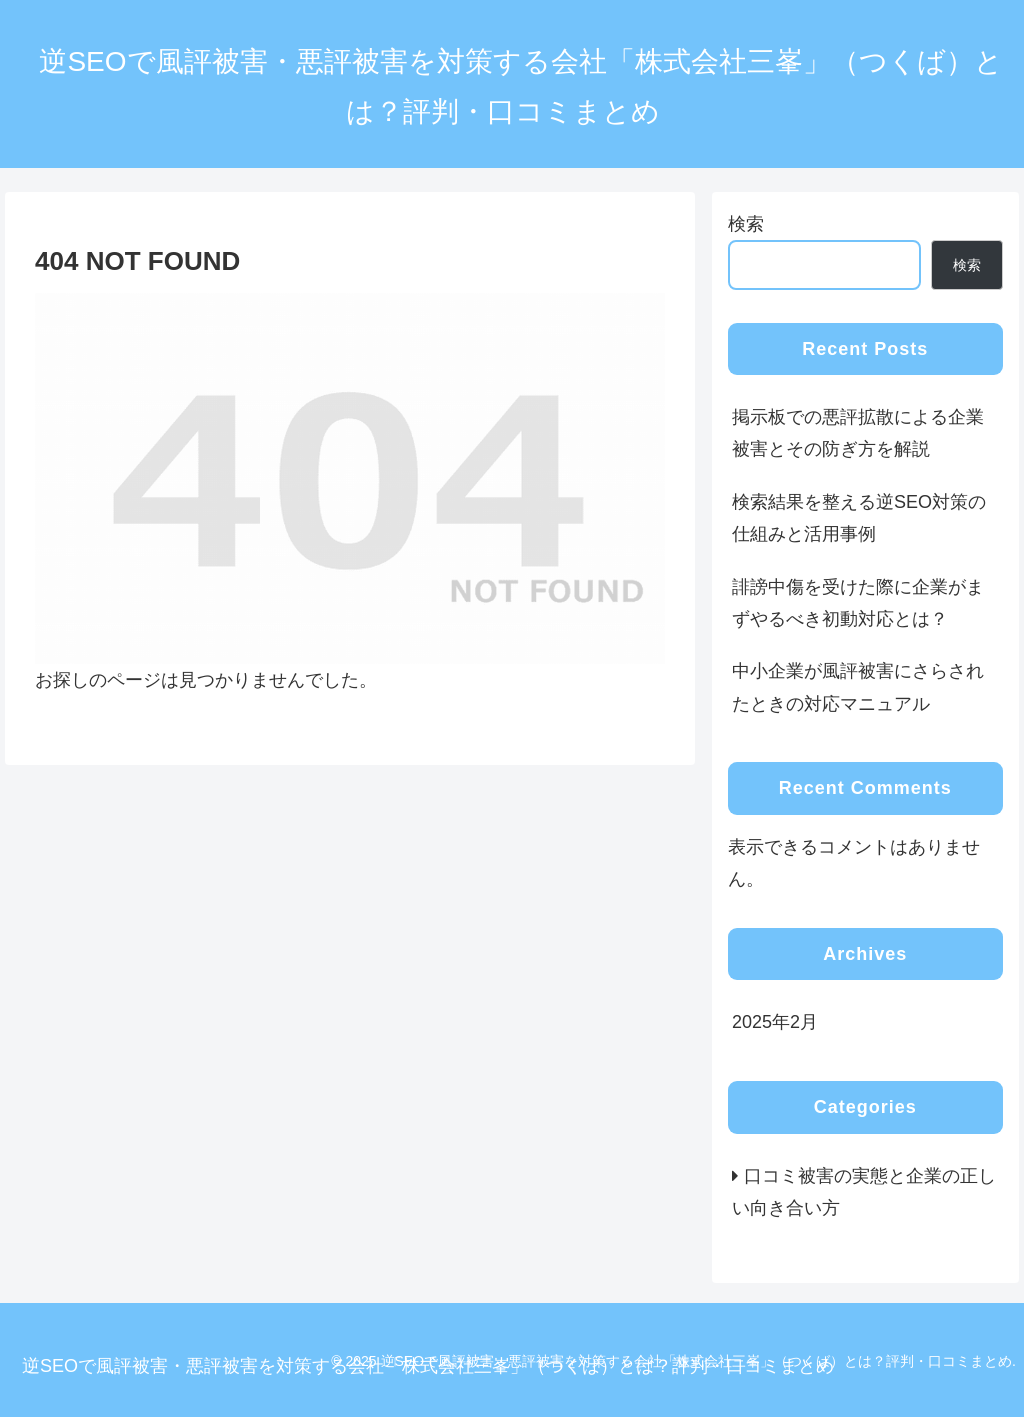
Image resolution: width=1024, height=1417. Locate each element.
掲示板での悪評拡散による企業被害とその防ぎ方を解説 (858, 433)
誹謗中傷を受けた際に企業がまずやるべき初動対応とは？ (858, 603)
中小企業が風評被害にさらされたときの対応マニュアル (858, 687)
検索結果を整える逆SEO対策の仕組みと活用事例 (859, 518)
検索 (746, 224)
